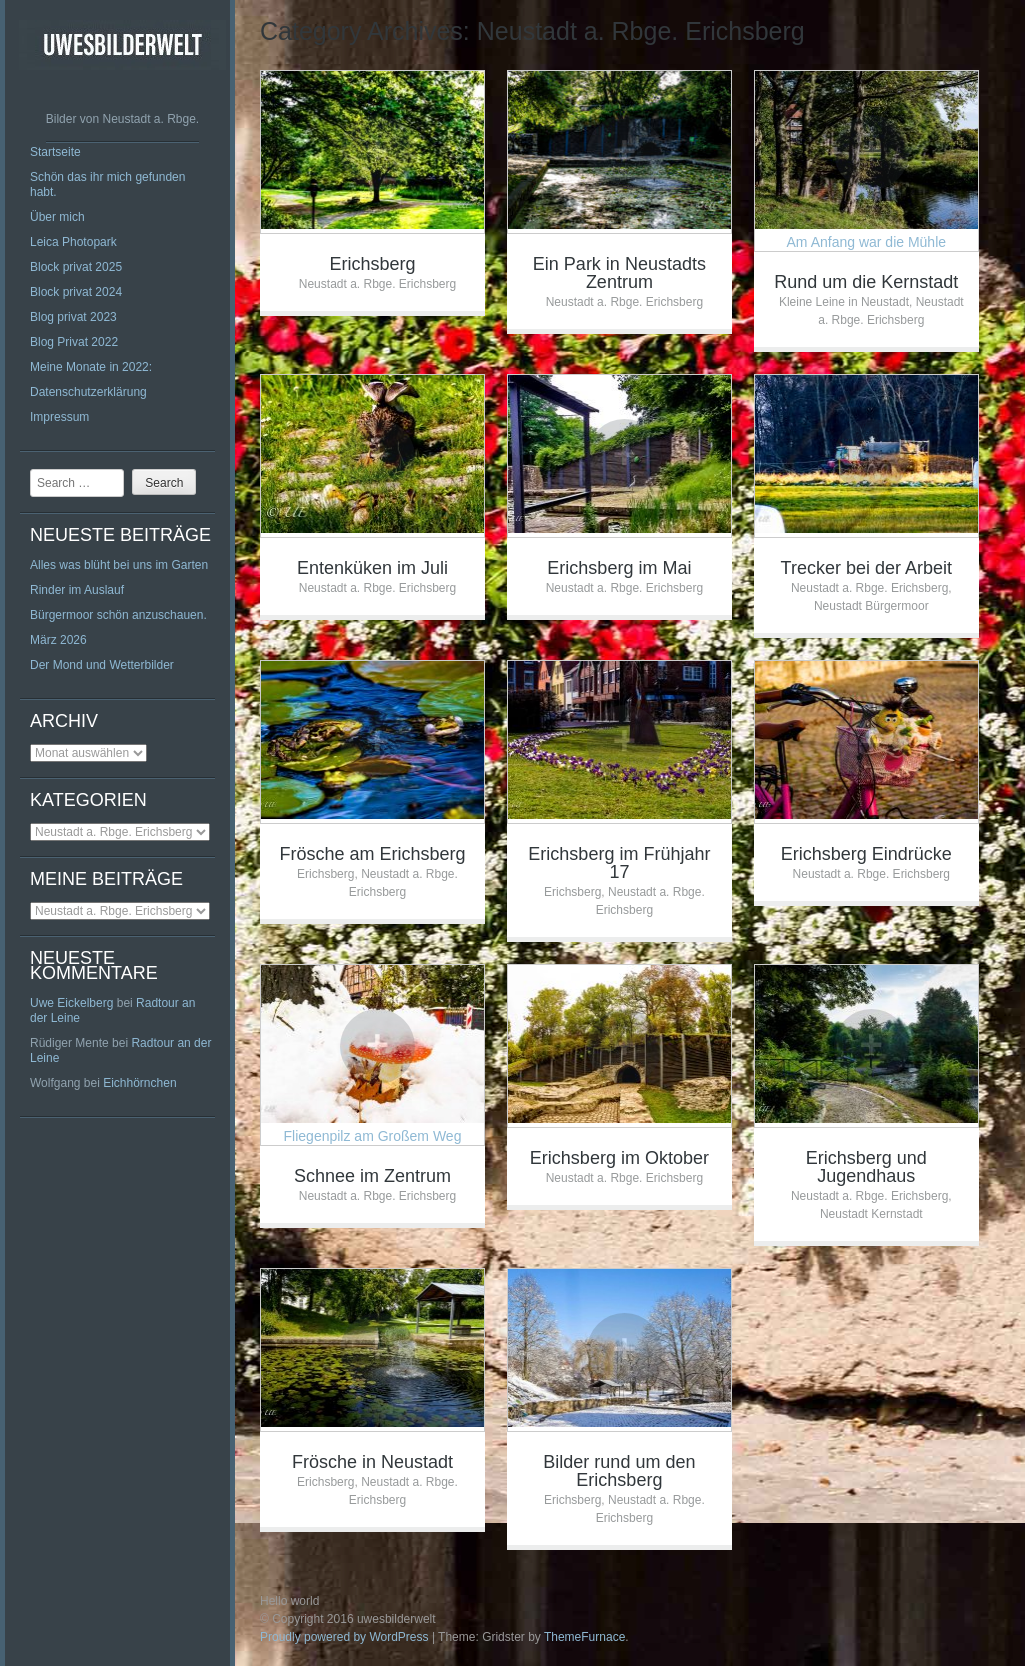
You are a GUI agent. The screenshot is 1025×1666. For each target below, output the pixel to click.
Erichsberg (372, 264)
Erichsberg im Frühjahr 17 (619, 863)
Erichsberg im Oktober (619, 1158)
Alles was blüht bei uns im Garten (119, 565)
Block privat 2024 (76, 292)
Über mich (57, 217)
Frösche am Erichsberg (372, 854)
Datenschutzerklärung (88, 392)
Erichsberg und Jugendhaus (866, 1167)
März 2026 (58, 640)
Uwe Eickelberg (71, 1003)
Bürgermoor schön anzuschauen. (118, 615)
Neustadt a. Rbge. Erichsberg (377, 284)
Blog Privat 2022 (74, 342)
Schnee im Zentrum (372, 1176)
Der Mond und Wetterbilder (102, 665)
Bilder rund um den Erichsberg (619, 1471)
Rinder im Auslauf (77, 590)
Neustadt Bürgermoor (871, 606)
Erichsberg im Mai (619, 568)
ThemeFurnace (584, 1637)
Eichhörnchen (139, 1083)
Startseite (55, 152)
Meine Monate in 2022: (91, 367)
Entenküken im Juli (372, 568)
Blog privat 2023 (73, 317)
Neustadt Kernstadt (871, 1214)
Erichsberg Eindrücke (866, 854)
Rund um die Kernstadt (866, 282)
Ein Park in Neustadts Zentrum (619, 273)
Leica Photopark (73, 242)
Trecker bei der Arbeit (866, 568)
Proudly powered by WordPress (344, 1637)
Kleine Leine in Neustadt (844, 302)
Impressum (59, 417)
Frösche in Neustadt (372, 1462)
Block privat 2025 (76, 267)
